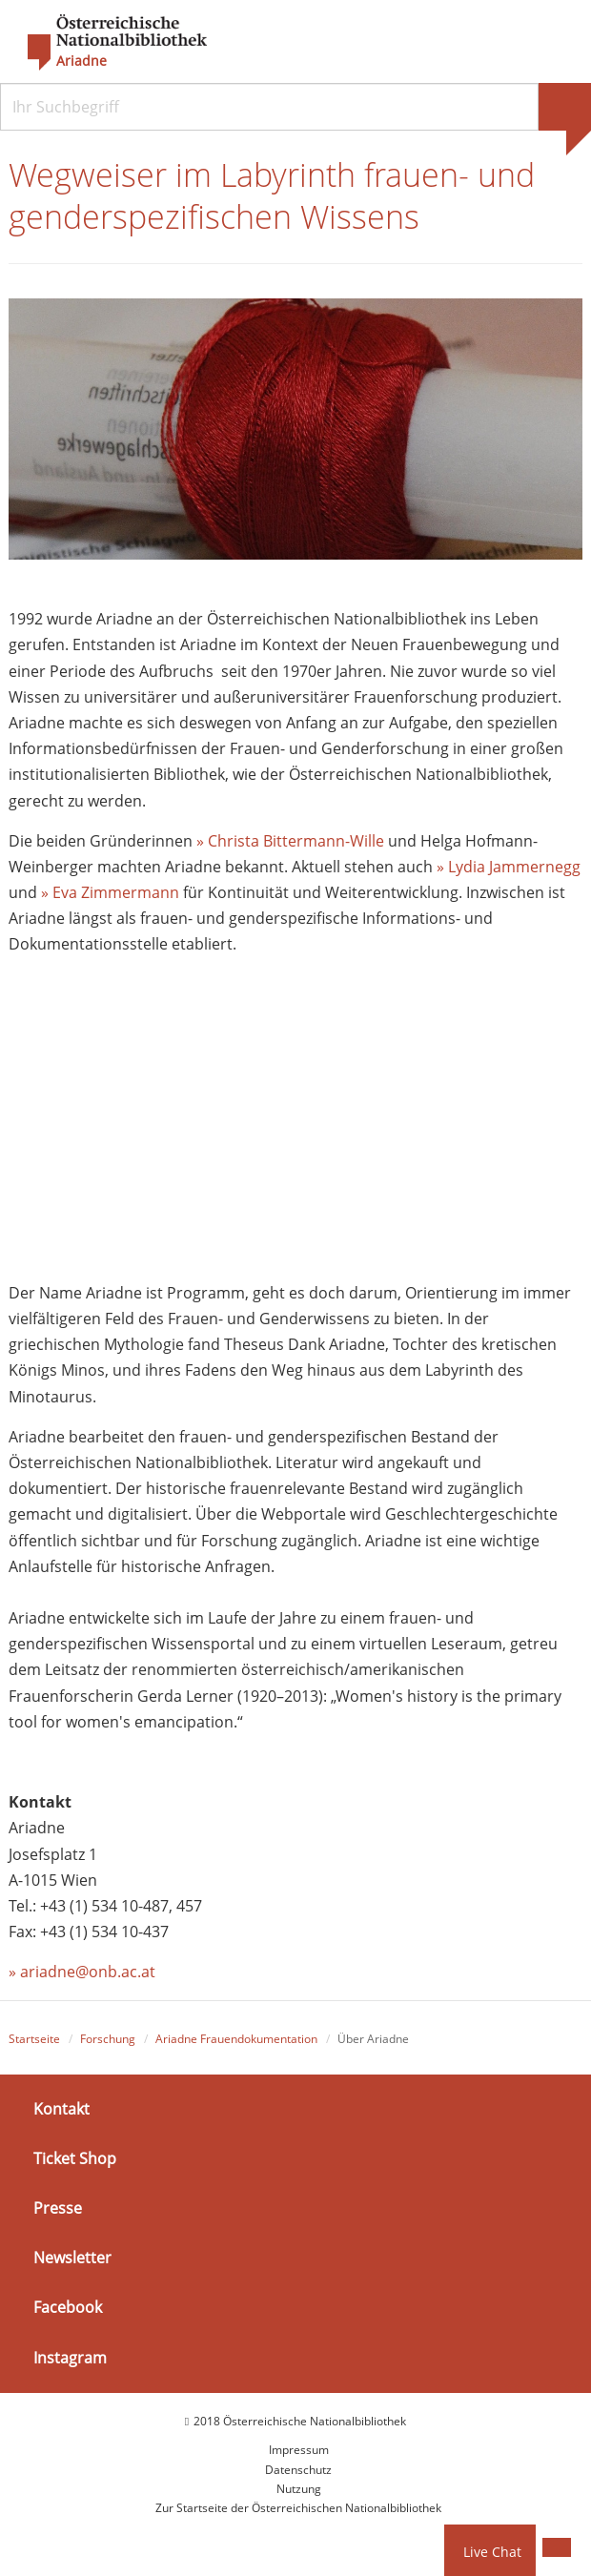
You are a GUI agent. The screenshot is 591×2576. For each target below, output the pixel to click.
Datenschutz (298, 2470)
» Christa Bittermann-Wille (290, 840)
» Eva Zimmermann (110, 892)
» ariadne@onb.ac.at (82, 1971)
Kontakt (61, 2108)
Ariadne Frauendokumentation (236, 2039)
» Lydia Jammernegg (509, 866)
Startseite (34, 2039)
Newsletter (72, 2257)
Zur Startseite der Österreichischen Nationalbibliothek (298, 2508)
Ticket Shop (74, 2158)
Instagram (70, 2357)
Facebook (67, 2307)
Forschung (107, 2039)
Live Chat (492, 2552)
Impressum (299, 2450)
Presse (57, 2208)
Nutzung (298, 2489)
